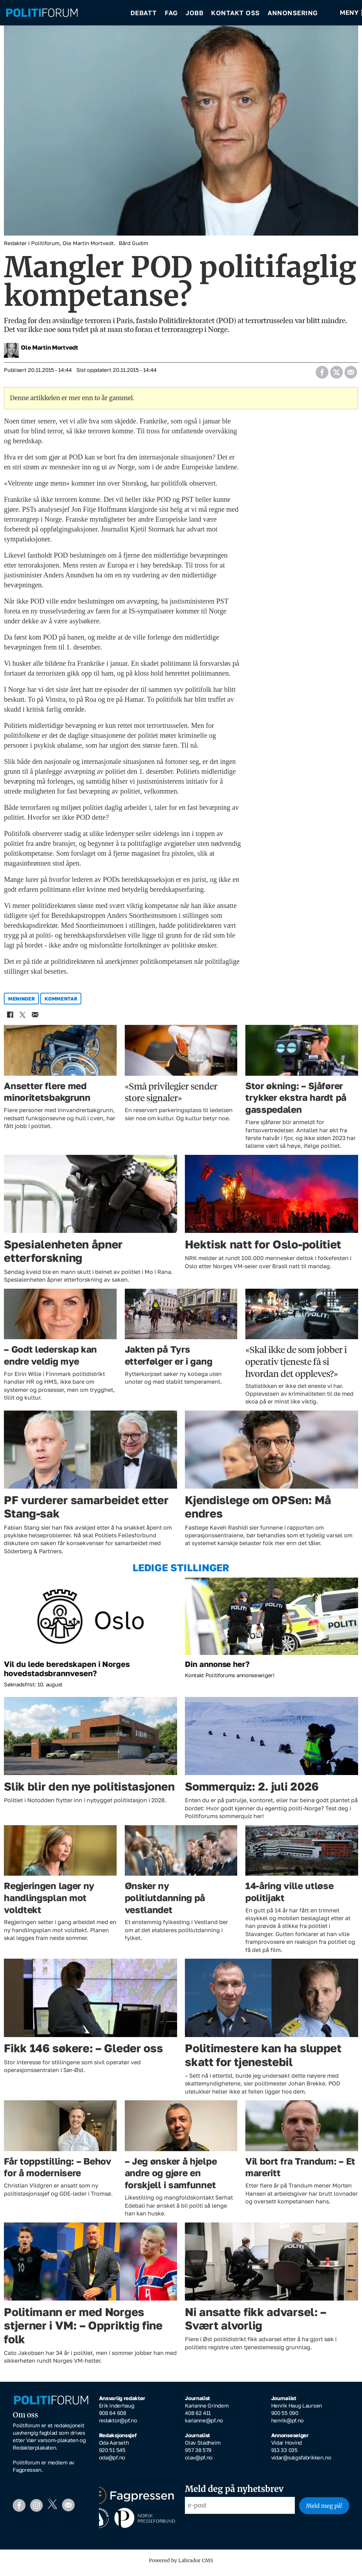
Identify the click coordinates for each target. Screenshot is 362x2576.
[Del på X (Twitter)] (336, 375)
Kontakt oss (235, 14)
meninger (21, 1004)
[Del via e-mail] (350, 375)
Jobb (194, 14)
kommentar (61, 1004)
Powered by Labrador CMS (181, 2565)
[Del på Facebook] (322, 375)
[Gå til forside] (63, 14)
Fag (171, 14)
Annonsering (293, 14)
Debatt (143, 14)
